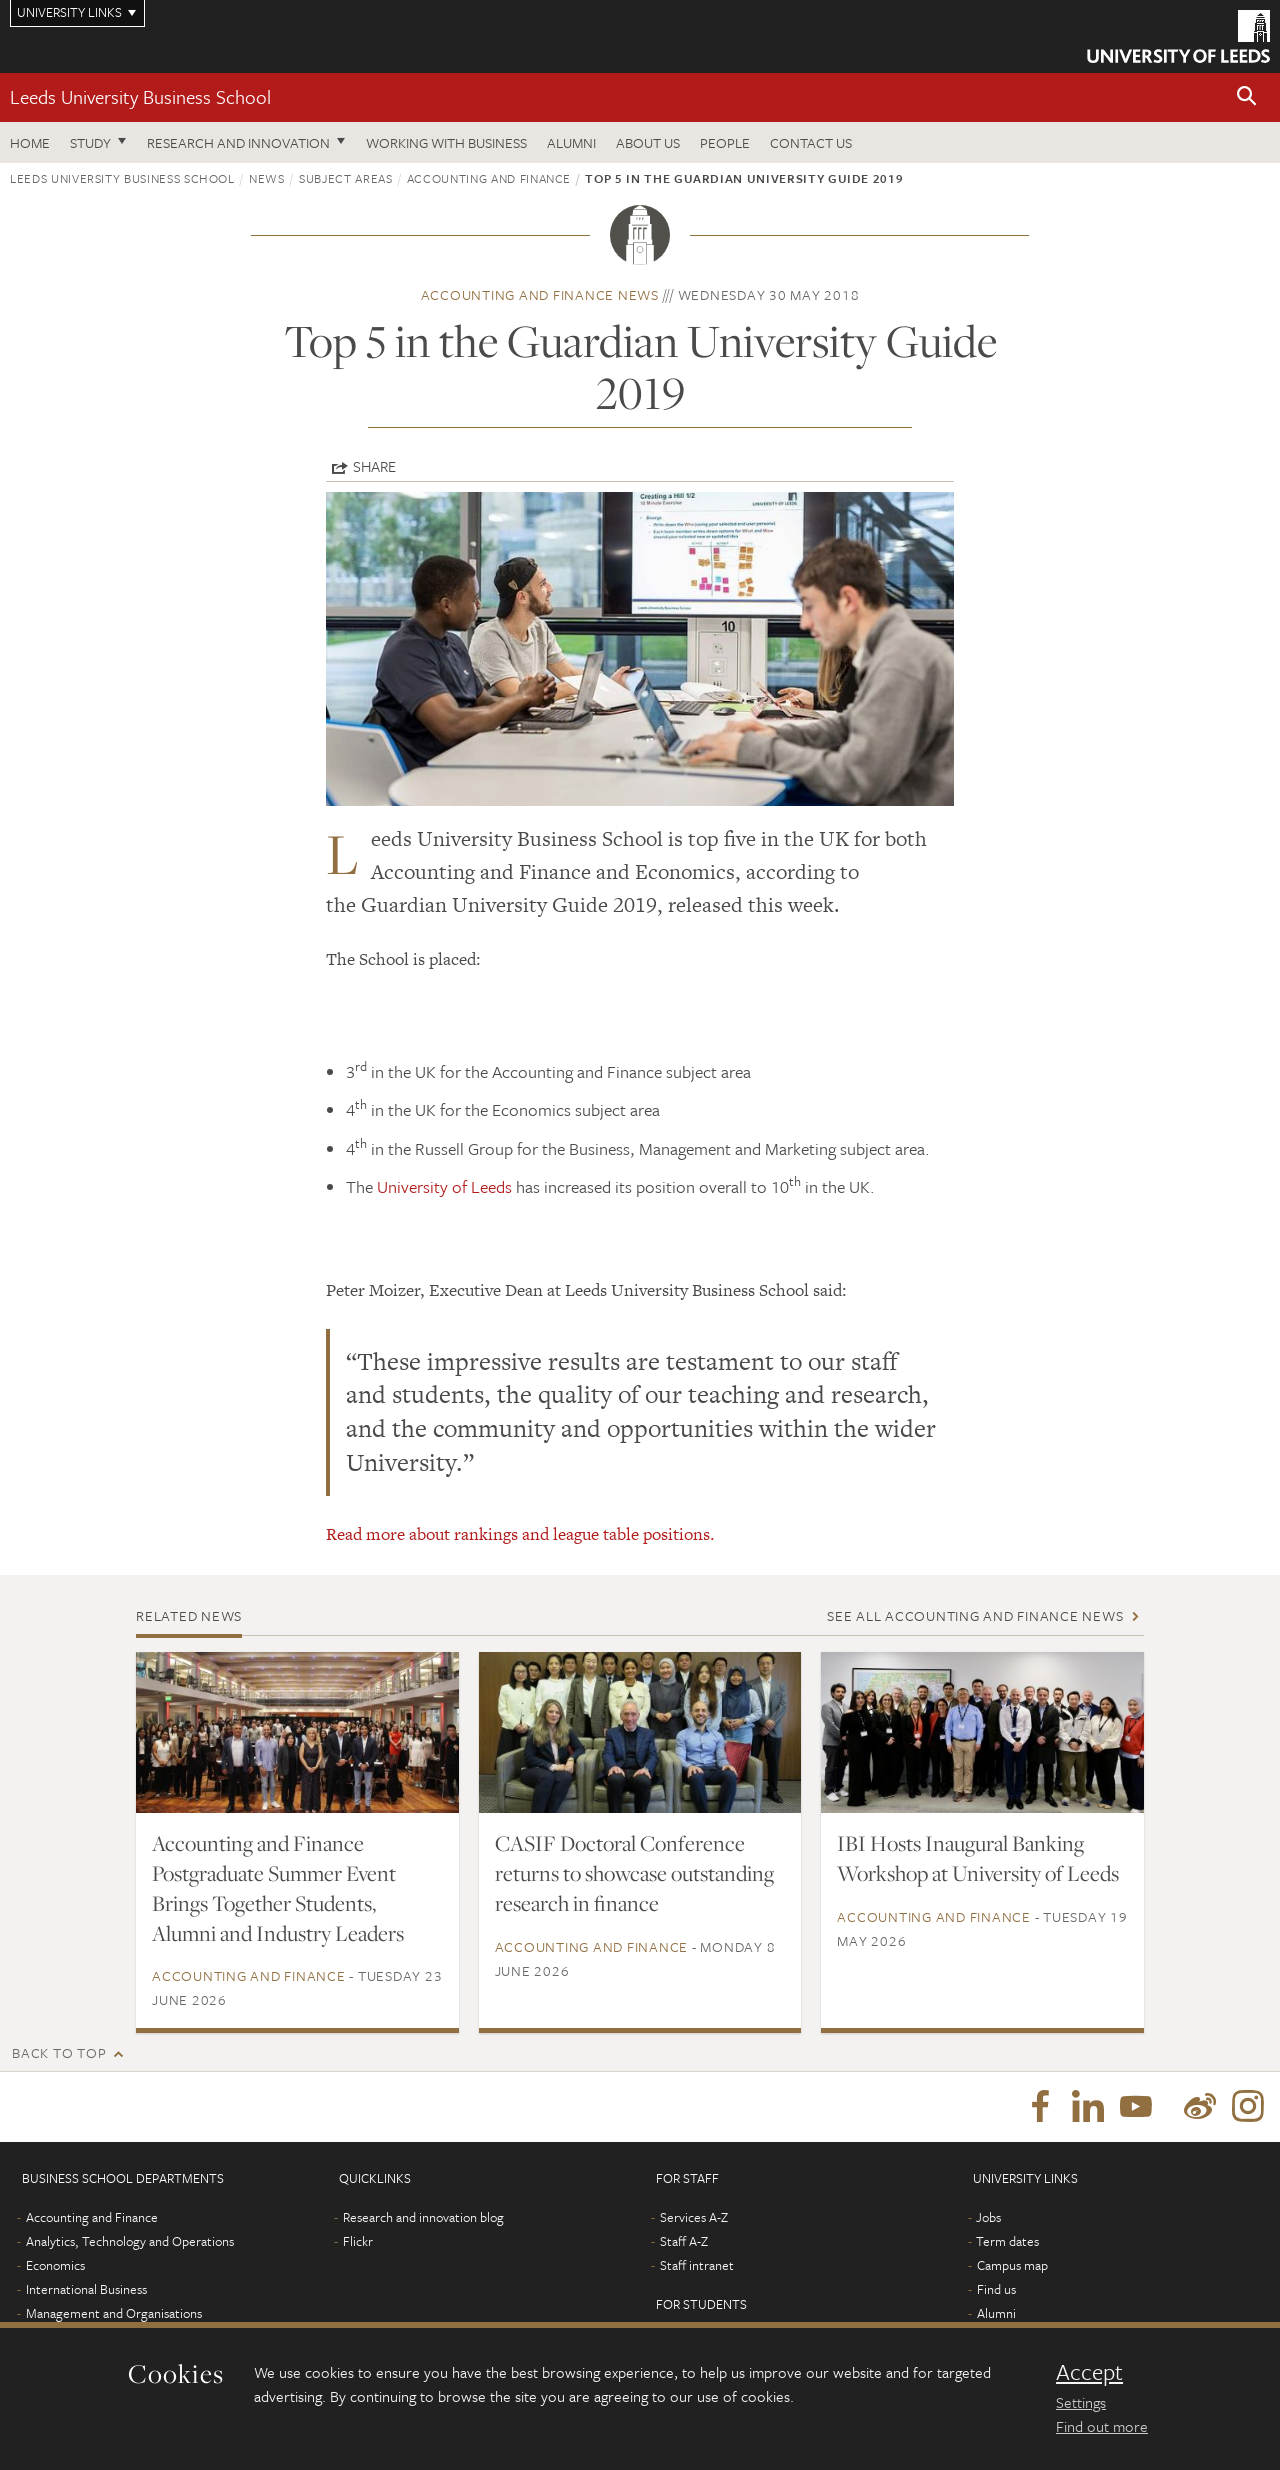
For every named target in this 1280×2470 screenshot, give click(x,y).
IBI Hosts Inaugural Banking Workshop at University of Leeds (978, 1858)
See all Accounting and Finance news (975, 1615)
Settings (1081, 2402)
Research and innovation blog (423, 2217)
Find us (996, 2289)
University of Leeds (444, 1186)
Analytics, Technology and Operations (130, 2241)
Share (374, 466)
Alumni (571, 142)
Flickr (358, 2241)
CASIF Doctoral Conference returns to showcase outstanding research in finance (634, 1873)
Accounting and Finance (489, 178)
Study (90, 142)
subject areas (345, 178)
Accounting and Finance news (540, 294)
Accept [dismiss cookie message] (1089, 2372)
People (725, 142)
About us (648, 142)
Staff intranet (697, 2265)
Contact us (811, 142)
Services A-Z (694, 2217)
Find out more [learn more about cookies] (1102, 2426)
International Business (86, 2289)
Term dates (1007, 2241)
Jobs (988, 2217)
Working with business (446, 142)
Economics (55, 2265)
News (267, 178)
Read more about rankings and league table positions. (520, 1534)
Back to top (59, 2052)
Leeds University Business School (140, 96)
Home (30, 142)
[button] (1247, 97)
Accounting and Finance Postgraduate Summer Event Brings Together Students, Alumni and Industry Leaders (278, 1888)
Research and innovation (238, 142)
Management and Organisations (114, 2313)
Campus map (1012, 2265)
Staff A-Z (684, 2241)
